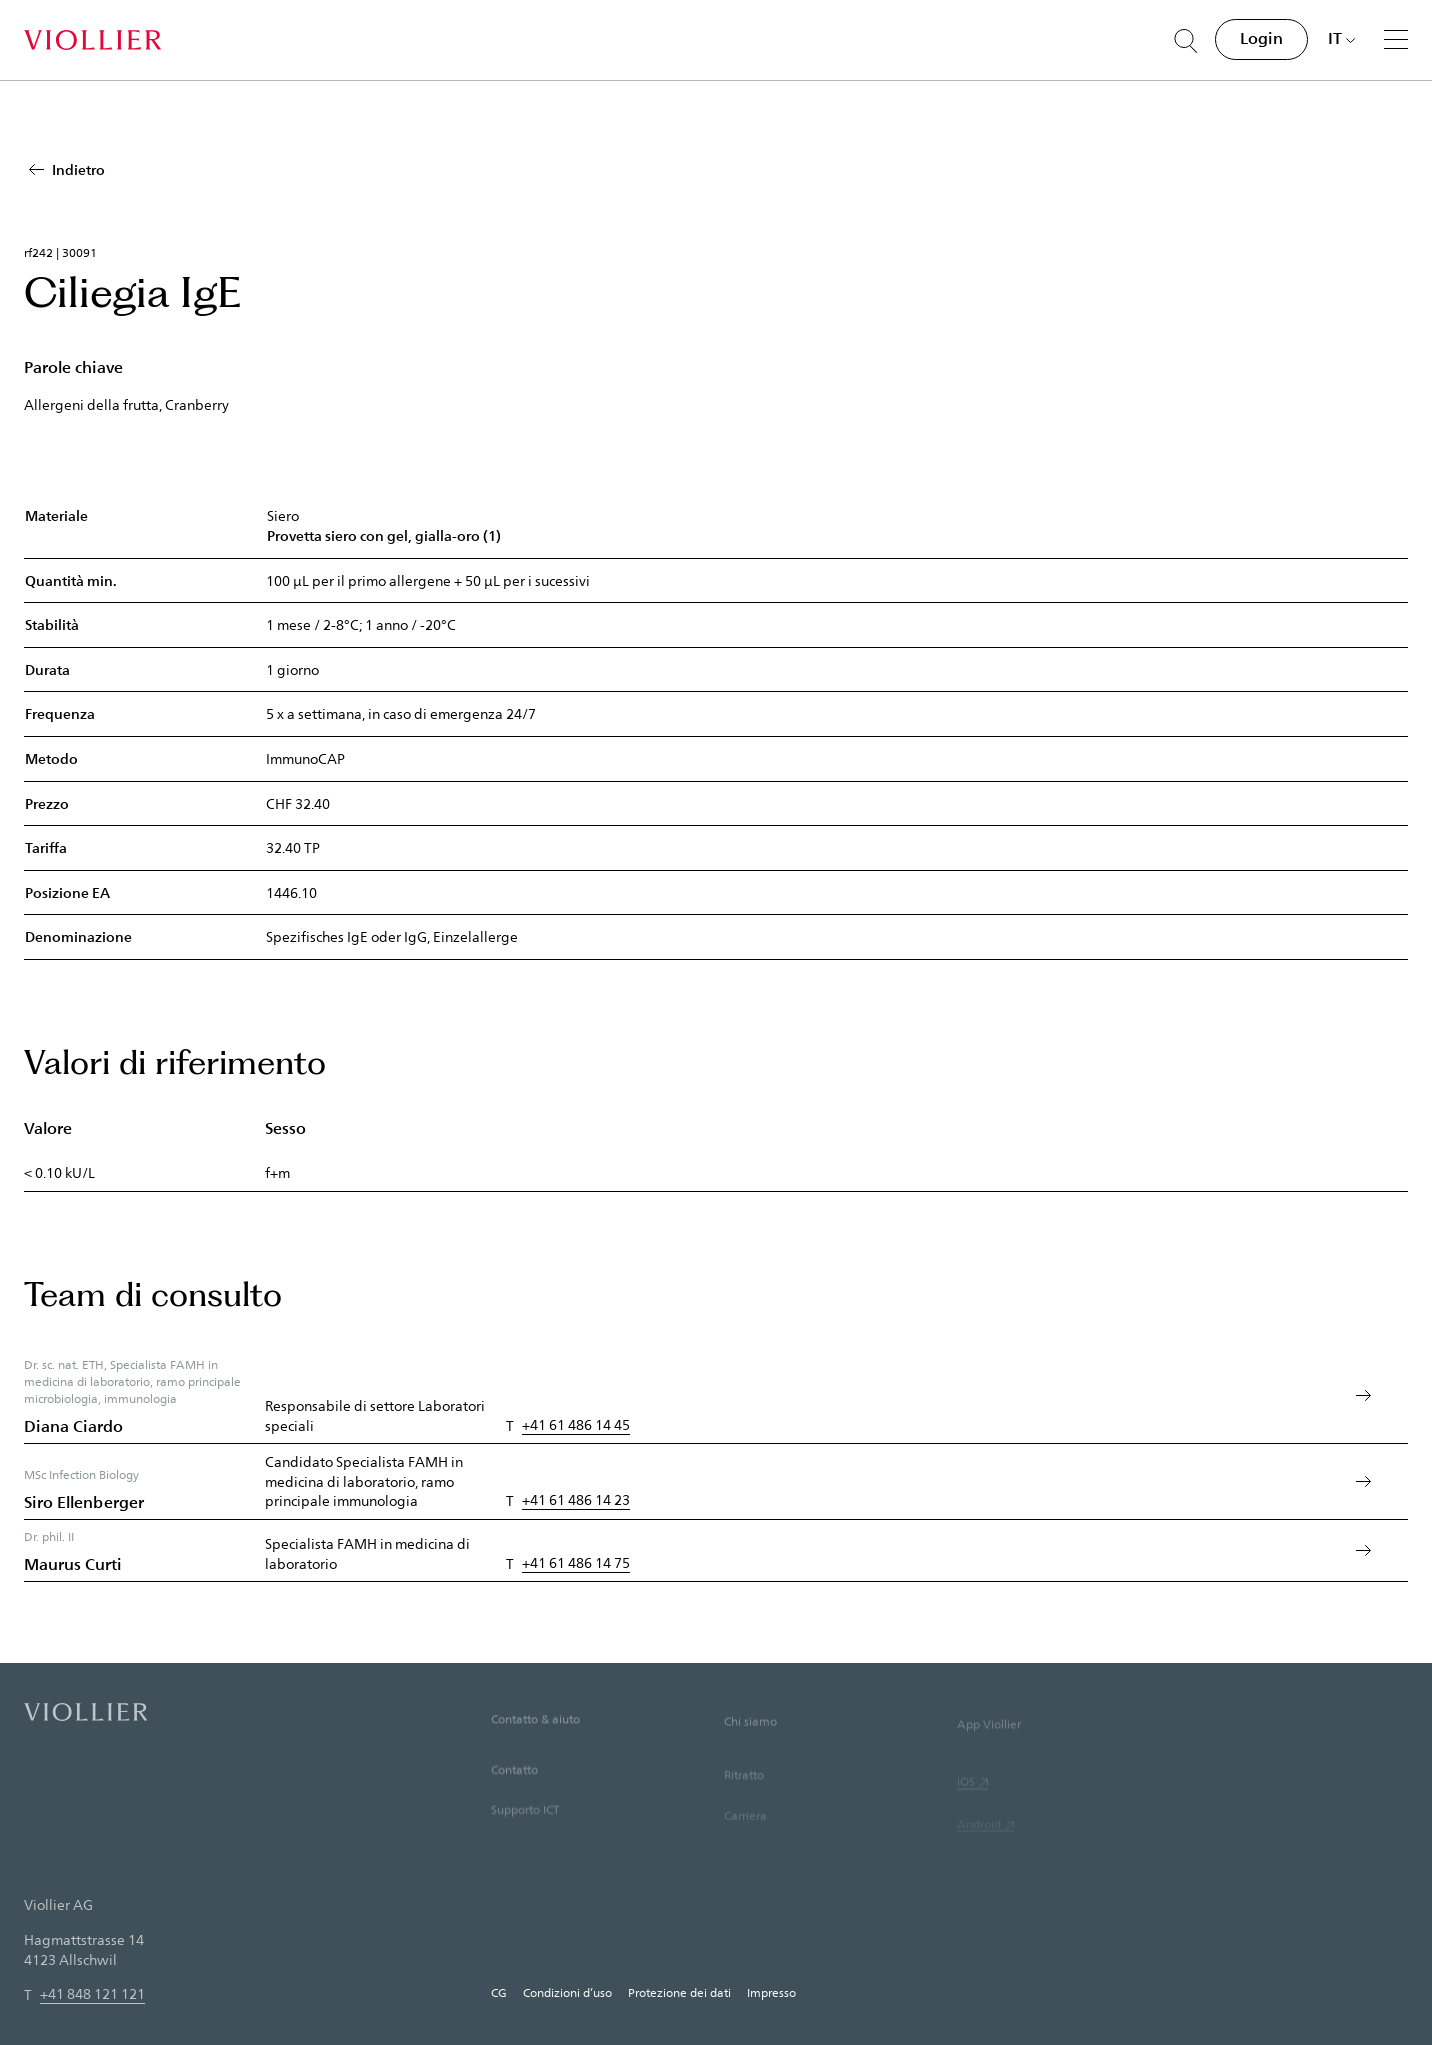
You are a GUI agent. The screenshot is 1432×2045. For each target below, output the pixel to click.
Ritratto (744, 1802)
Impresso (771, 1992)
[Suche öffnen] (1186, 41)
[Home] (92, 40)
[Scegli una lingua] (1342, 38)
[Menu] (1396, 39)
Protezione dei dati (679, 1992)
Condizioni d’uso (567, 1992)
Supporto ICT (525, 1834)
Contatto (514, 1792)
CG (499, 1992)
